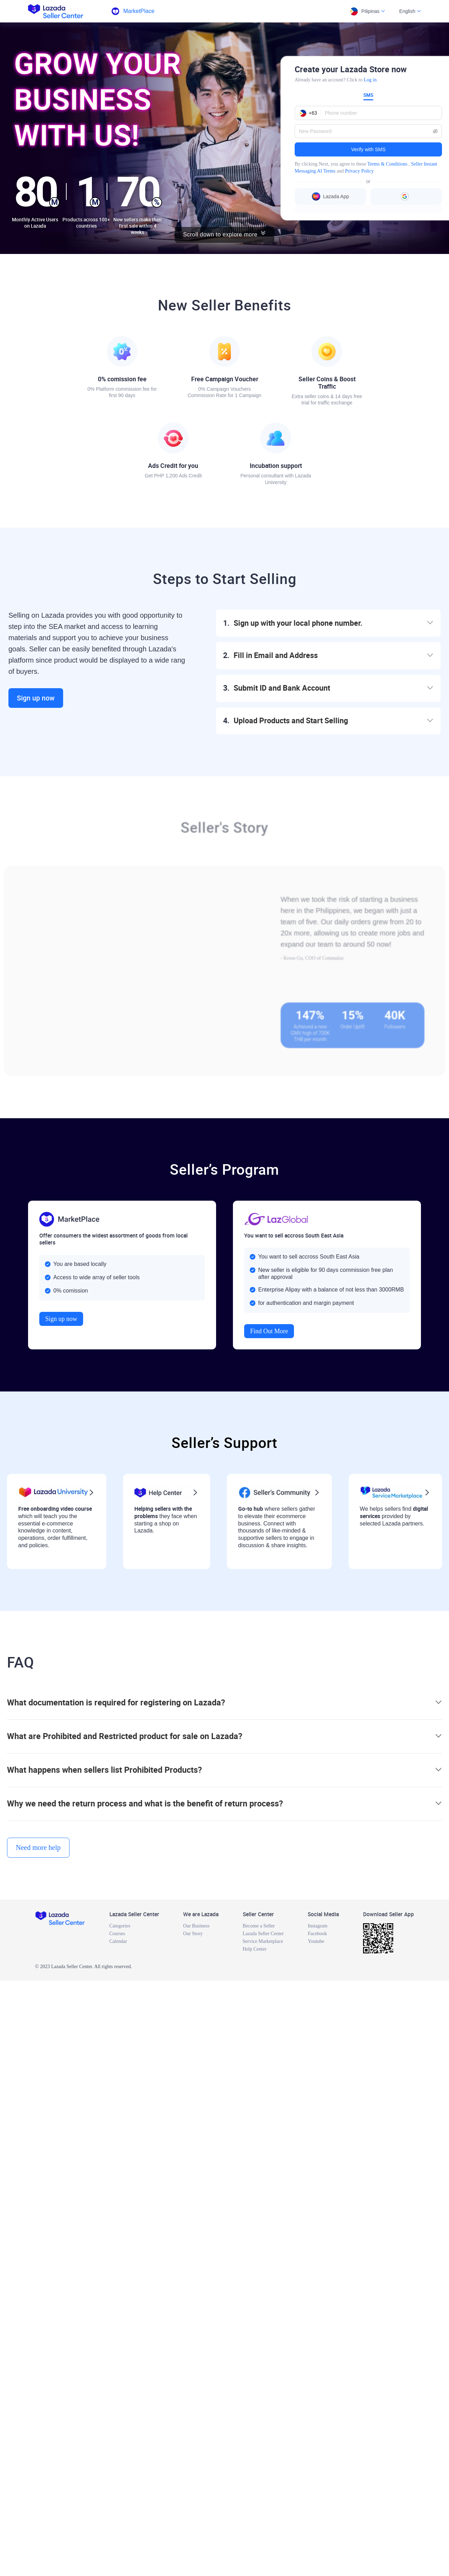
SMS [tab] (368, 95)
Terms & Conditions (387, 164)
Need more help (38, 1847)
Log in (370, 79)
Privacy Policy (359, 171)
